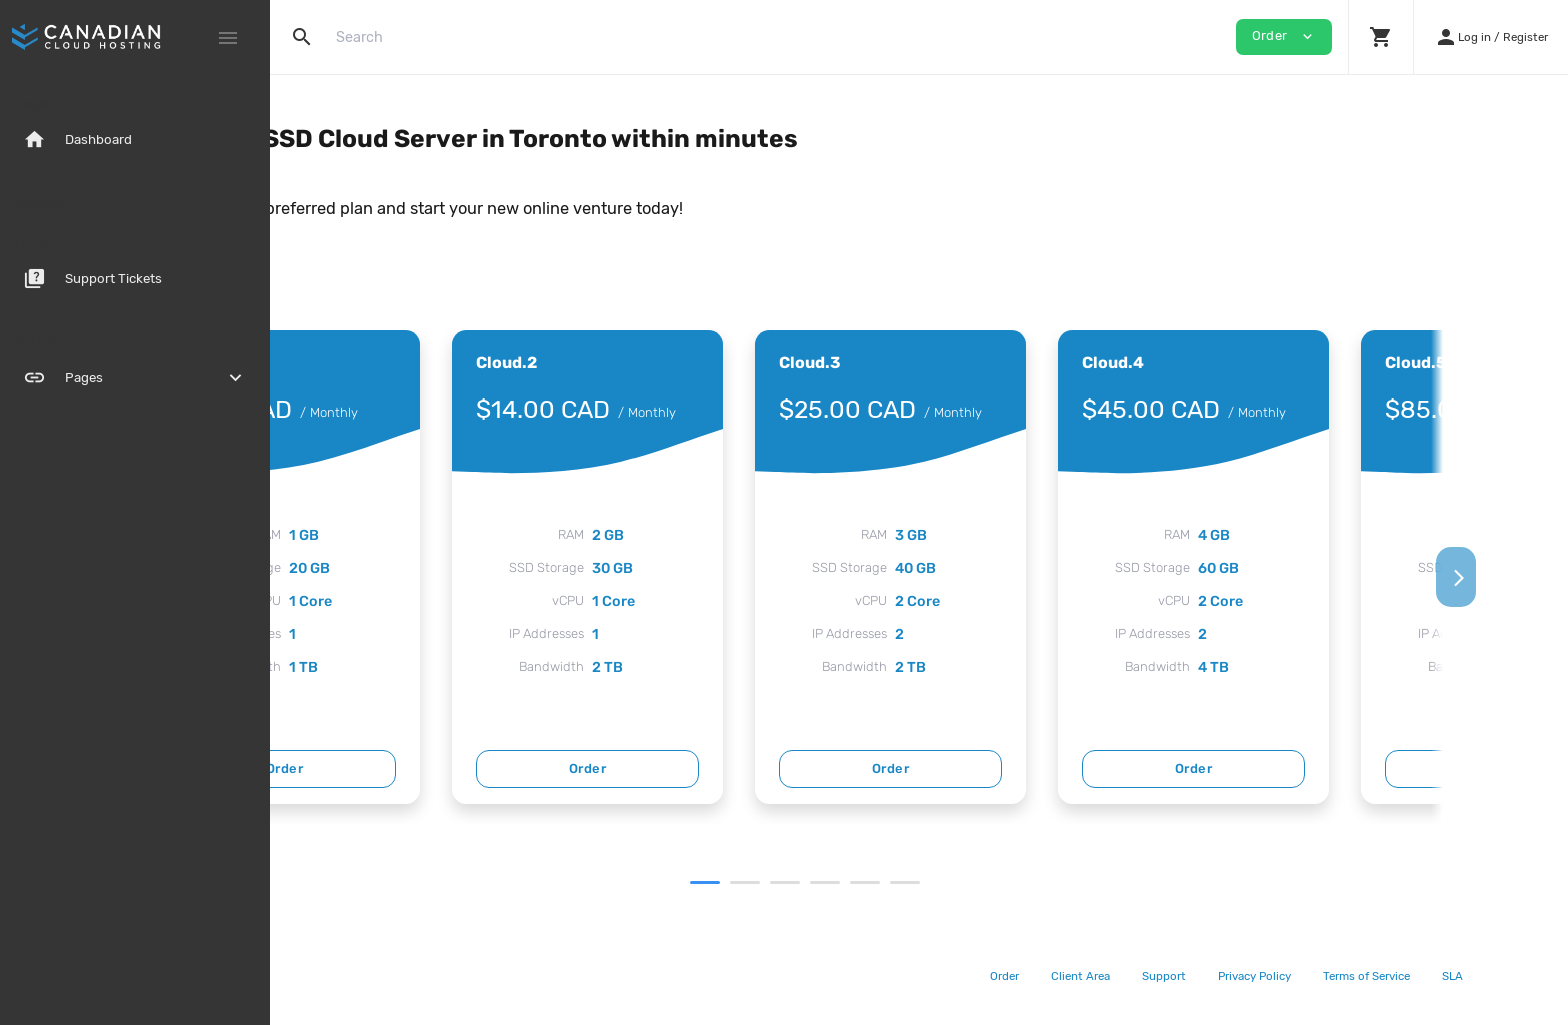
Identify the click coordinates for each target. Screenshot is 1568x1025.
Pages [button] (135, 378)
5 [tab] (995, 882)
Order (465, 768)
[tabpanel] (465, 567)
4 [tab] (955, 882)
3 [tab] (915, 882)
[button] (1380, 37)
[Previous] (303, 577)
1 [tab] (835, 882)
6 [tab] (1035, 882)
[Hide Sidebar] (228, 38)
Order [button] (1284, 36)
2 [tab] (875, 882)
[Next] (1535, 577)
